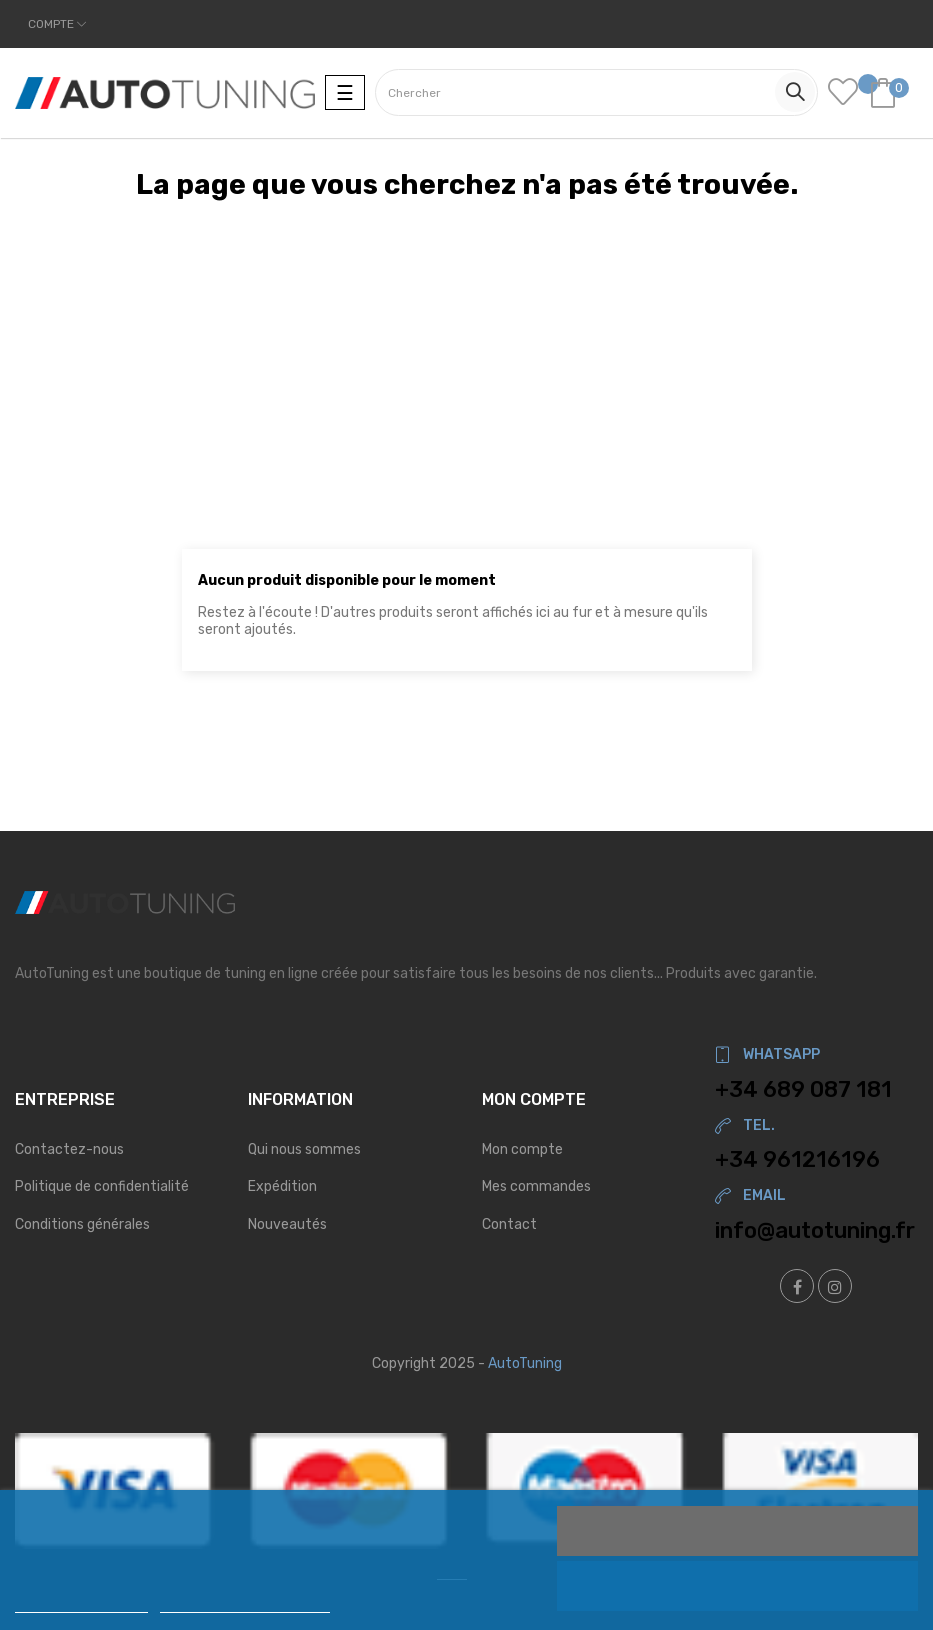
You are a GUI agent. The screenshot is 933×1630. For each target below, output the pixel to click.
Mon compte (522, 1149)
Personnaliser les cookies (245, 1603)
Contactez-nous (69, 1149)
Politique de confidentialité (102, 1186)
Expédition (282, 1186)
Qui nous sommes (304, 1149)
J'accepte (737, 1531)
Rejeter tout (737, 1586)
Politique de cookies (81, 1603)
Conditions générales (82, 1224)
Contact (509, 1224)
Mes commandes (536, 1186)
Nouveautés (287, 1224)
